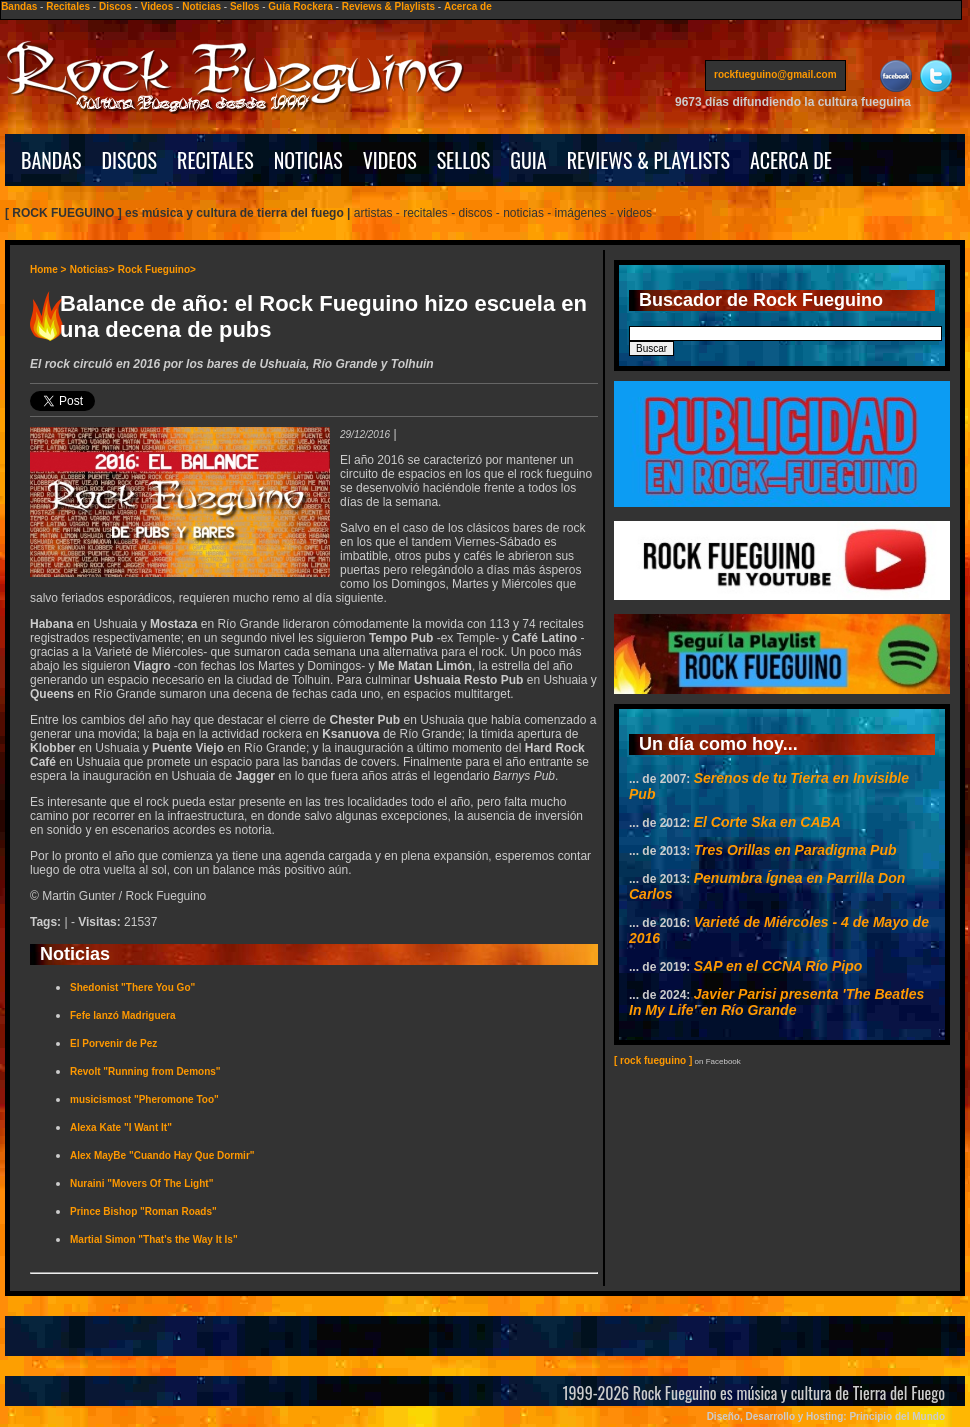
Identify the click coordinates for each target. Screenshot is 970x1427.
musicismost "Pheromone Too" (144, 1099)
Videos (157, 6)
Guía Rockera (300, 6)
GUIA (528, 160)
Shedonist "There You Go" (132, 987)
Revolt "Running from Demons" (145, 1071)
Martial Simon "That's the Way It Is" (154, 1239)
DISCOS (130, 160)
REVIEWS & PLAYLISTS (648, 160)
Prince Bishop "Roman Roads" (143, 1211)
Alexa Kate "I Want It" (121, 1127)
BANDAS (51, 160)
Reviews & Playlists (388, 6)
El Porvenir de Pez (113, 1043)
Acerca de (468, 6)
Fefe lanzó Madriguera (123, 1015)
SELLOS (464, 160)
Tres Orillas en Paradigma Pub (795, 850)
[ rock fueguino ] (653, 1060)
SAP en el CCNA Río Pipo (778, 966)
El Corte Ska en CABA (767, 822)
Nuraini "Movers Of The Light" (141, 1183)
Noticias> (92, 269)
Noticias (201, 6)
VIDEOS (390, 160)
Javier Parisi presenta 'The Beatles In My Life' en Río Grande (776, 1002)
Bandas (19, 6)
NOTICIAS (308, 160)
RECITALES (215, 160)
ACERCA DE (791, 160)
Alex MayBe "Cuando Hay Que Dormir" (162, 1155)
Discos (115, 6)
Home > (48, 269)
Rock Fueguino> (157, 269)
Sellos (244, 6)
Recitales (68, 6)
